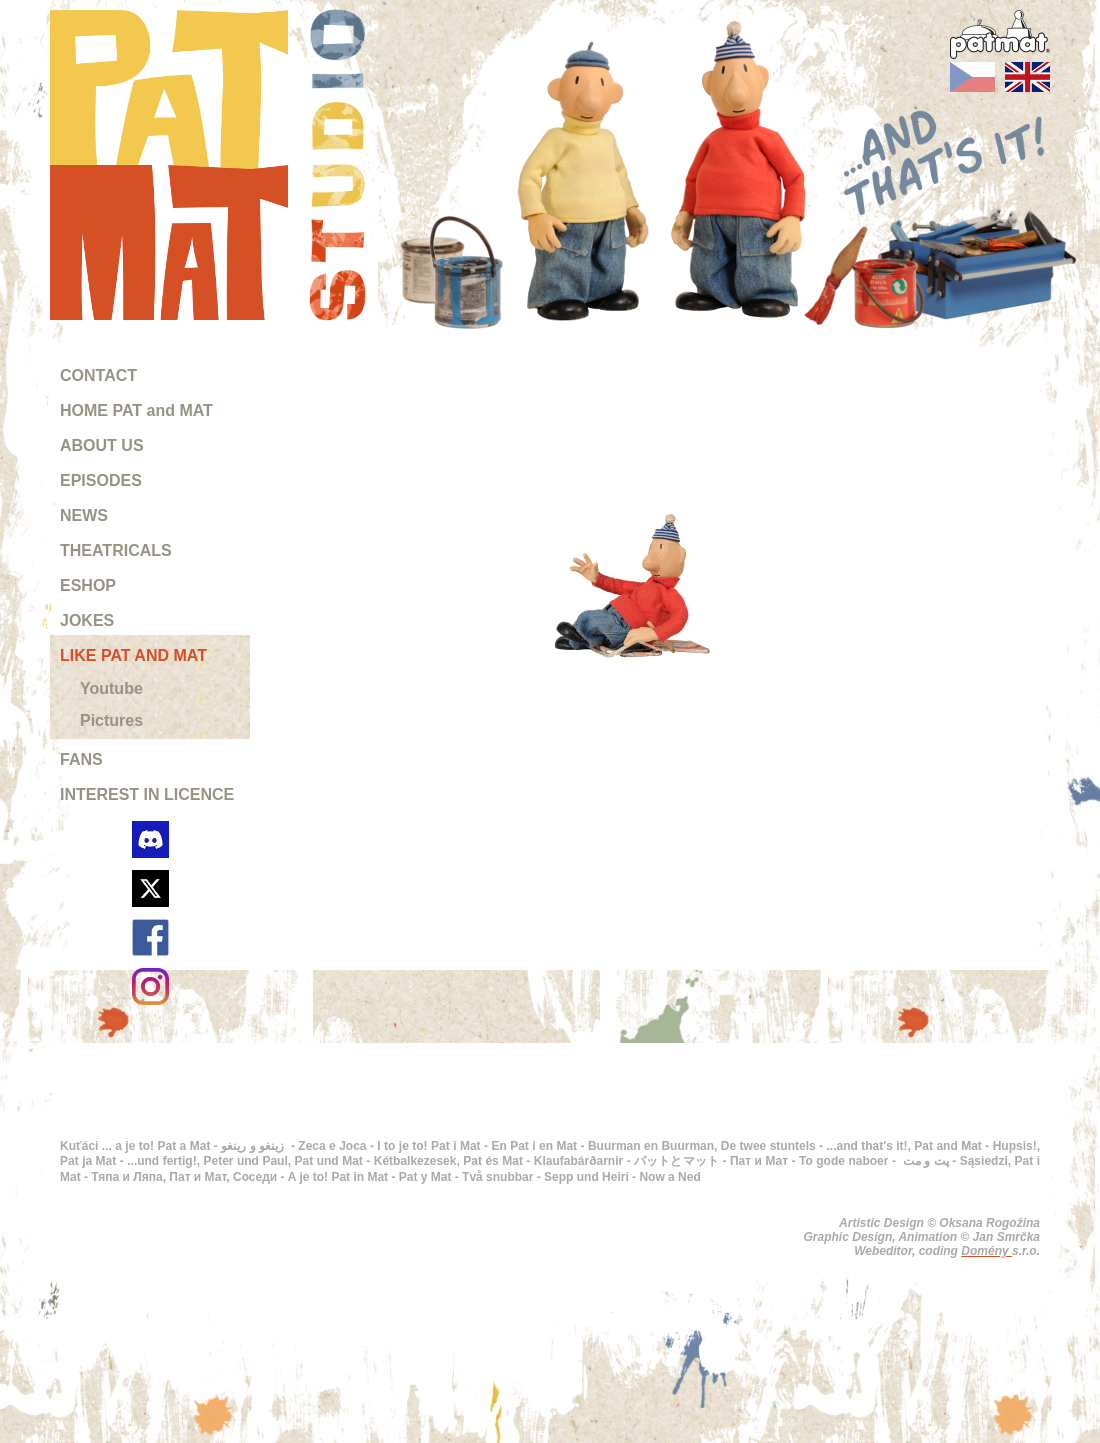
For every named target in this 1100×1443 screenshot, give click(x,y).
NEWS (84, 515)
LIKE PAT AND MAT (133, 655)
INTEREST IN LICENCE (147, 794)
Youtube (111, 688)
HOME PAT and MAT (136, 410)
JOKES (87, 620)
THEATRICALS (116, 550)
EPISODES (101, 480)
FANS (81, 759)
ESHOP (88, 585)
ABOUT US (102, 445)
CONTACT (98, 375)
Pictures (111, 720)
